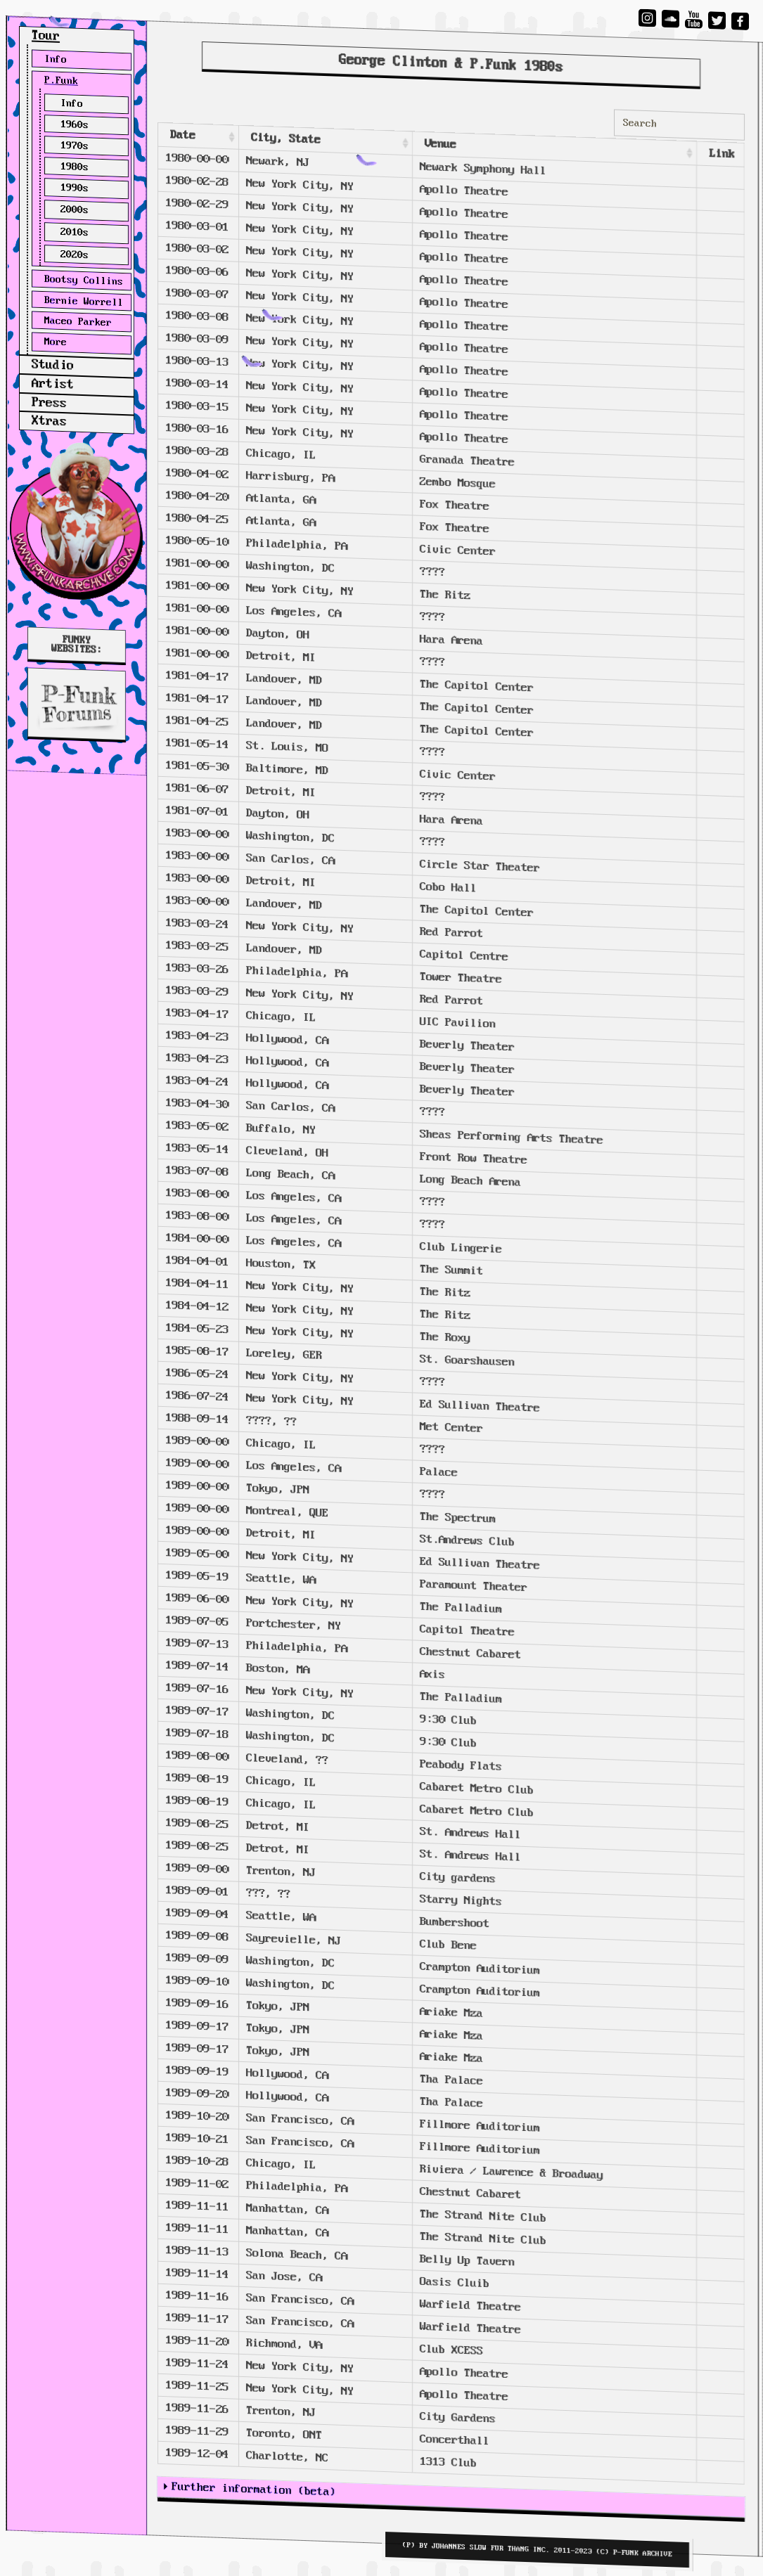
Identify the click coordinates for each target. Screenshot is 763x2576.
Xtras (49, 421)
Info (55, 59)
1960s (74, 125)
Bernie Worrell (83, 302)
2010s (74, 232)
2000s (74, 210)
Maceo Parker (78, 321)
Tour (46, 36)
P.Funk (61, 81)
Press (49, 403)
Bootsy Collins (83, 280)
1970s (74, 146)
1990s (74, 187)
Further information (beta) (254, 2489)
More (55, 342)
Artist (53, 384)
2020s (74, 255)
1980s (74, 167)
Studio (53, 365)
